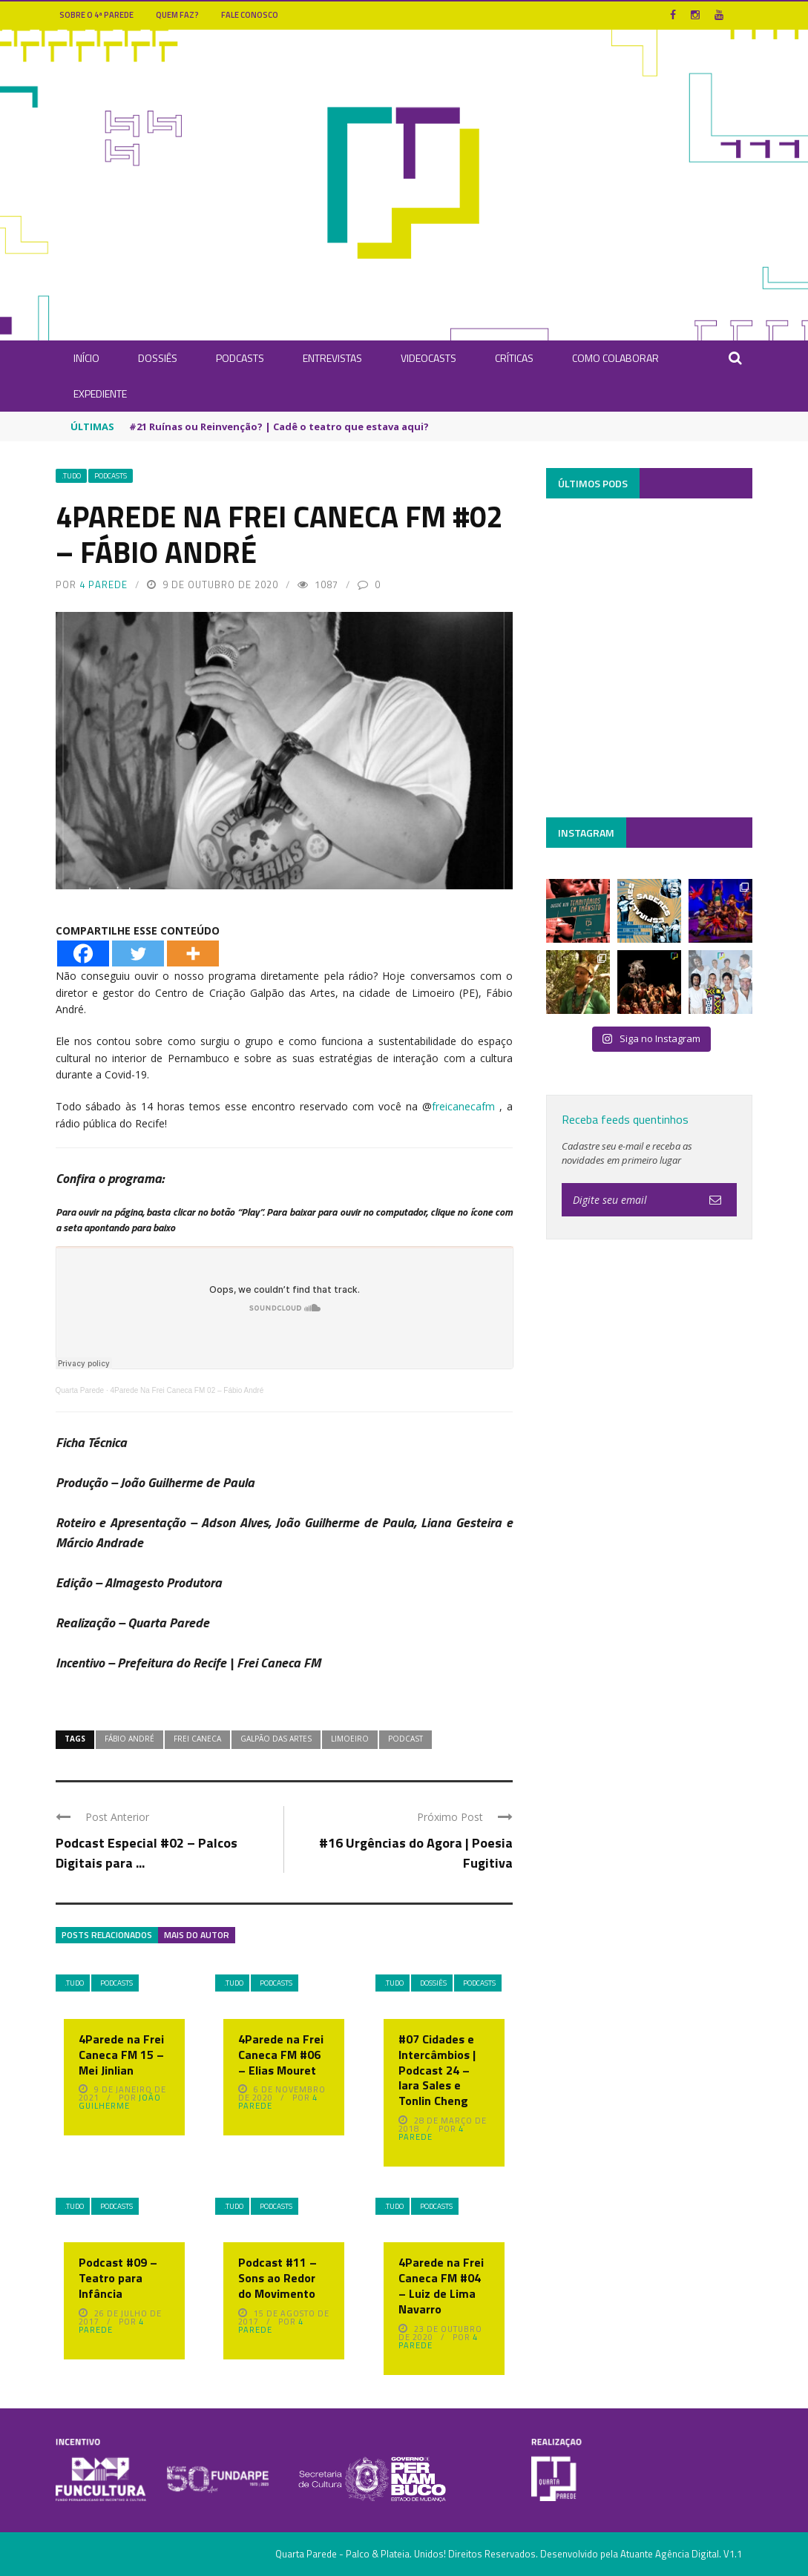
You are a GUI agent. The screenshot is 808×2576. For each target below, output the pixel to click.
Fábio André (129, 1738)
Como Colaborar (615, 358)
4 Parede (103, 584)
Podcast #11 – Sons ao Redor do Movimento (277, 2277)
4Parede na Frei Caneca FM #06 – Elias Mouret (280, 2054)
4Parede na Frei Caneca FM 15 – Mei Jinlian (121, 2054)
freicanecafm (463, 1106)
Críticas (514, 358)
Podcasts (240, 358)
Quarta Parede (80, 1390)
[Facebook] (83, 953)
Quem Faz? (177, 15)
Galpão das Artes (276, 1738)
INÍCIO (86, 358)
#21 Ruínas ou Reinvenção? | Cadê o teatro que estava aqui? (279, 426)
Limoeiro (350, 1738)
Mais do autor (196, 1935)
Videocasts (428, 358)
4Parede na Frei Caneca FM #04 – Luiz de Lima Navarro (441, 2285)
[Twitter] (138, 953)
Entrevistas (332, 358)
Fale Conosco (249, 15)
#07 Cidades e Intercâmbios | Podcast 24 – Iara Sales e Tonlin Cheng (437, 2069)
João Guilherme (120, 2102)
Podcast (405, 1738)
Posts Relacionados (107, 1935)
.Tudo (71, 475)
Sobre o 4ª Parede (96, 15)
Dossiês (157, 358)
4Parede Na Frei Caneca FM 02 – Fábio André (186, 1390)
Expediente (100, 393)
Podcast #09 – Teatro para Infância (118, 2277)
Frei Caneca (197, 1738)
